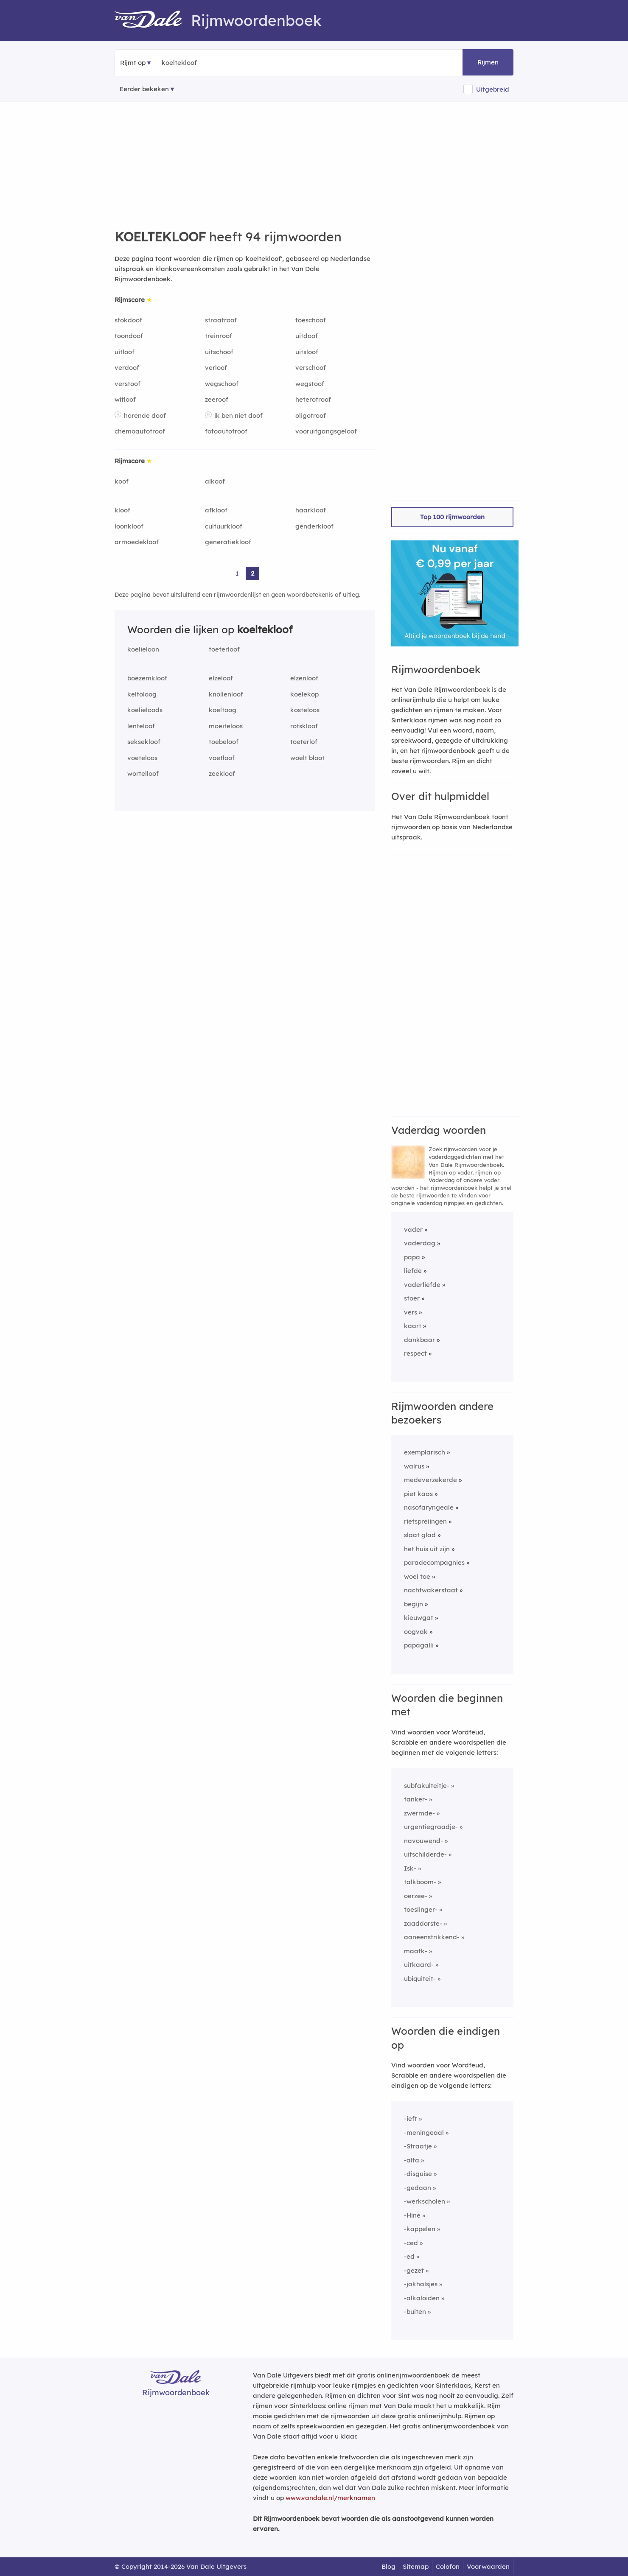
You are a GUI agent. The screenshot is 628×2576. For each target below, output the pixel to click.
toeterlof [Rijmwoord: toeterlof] (303, 742)
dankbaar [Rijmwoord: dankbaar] (419, 1340)
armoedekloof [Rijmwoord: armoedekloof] (137, 542)
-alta (411, 2160)
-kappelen (419, 2229)
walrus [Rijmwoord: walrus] (414, 1466)
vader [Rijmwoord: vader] (413, 1229)
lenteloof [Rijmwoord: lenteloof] (141, 726)
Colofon (448, 2566)
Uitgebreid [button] (492, 89)
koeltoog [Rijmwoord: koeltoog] (222, 710)
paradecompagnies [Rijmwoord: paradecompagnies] (434, 1562)
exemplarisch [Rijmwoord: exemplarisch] (424, 1452)
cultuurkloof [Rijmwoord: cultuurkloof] (223, 526)
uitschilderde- (425, 1854)
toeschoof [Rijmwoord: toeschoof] (310, 320)
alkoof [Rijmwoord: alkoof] (215, 481)
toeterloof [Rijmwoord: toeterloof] (224, 649)
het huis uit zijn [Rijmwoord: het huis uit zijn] (427, 1549)
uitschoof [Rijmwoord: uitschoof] (219, 352)
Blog (388, 2566)
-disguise (418, 2174)
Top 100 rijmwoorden (452, 517)
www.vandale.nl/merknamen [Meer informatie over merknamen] (330, 2498)
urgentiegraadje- (431, 1827)
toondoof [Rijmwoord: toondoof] (129, 336)
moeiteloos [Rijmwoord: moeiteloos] (226, 726)
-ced (411, 2243)
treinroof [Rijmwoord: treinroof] (218, 336)
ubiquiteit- (420, 1979)
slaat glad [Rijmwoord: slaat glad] (420, 1535)
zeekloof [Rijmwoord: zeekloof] (222, 773)
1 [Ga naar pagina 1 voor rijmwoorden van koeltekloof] (237, 573)
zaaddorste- (423, 1923)
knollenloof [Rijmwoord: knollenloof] (226, 694)
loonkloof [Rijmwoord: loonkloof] (129, 526)
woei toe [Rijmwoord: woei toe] (417, 1576)
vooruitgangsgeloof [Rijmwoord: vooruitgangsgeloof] (326, 431)
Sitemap (416, 2566)
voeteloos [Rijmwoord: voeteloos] (142, 758)
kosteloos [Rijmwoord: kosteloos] (305, 710)
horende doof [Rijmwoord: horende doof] (145, 415)
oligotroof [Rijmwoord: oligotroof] (310, 415)
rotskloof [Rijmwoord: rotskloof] (304, 726)
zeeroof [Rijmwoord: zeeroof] (216, 399)
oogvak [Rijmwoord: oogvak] (416, 1632)
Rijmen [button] (488, 62)
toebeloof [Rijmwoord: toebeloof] (223, 742)
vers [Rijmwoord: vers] (410, 1312)
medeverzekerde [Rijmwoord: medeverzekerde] (430, 1480)
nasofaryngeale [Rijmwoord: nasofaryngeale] (429, 1507)
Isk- (410, 1868)
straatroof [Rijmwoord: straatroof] (221, 320)
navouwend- (423, 1841)
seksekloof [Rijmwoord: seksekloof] (143, 742)
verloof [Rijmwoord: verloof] (216, 368)
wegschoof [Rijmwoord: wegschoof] (221, 384)
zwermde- (419, 1813)
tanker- (415, 1799)
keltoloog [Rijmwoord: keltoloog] (142, 694)
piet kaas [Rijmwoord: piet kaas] (418, 1494)
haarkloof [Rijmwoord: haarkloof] (310, 510)
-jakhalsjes (420, 2284)
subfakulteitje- (426, 1786)
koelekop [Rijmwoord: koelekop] (304, 694)
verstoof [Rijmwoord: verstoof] (127, 384)
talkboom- (420, 1882)
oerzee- (415, 1896)
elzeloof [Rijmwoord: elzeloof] (221, 678)
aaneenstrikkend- (432, 1937)
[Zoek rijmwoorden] (203, 63)
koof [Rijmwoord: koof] (122, 481)
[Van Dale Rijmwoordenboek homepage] (153, 20)
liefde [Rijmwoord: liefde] (413, 1271)
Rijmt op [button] (133, 63)
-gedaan (417, 2188)
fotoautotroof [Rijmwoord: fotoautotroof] (226, 431)
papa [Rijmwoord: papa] (412, 1257)
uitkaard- (419, 1965)
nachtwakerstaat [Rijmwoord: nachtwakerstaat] (431, 1590)
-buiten (415, 2311)
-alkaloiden (422, 2298)
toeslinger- (420, 1909)
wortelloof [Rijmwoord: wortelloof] (143, 773)
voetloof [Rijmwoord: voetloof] (222, 758)
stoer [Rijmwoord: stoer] (412, 1298)
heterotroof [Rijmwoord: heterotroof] (313, 399)
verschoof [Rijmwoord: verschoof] (310, 368)
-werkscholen (424, 2201)
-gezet (414, 2270)
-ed (409, 2256)
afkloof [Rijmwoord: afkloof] (216, 510)
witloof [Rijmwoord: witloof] (125, 399)
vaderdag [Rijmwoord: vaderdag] (419, 1243)
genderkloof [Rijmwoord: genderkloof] (314, 526)
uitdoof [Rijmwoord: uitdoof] (306, 336)
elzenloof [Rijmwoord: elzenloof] (304, 678)
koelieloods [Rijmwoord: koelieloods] (145, 710)
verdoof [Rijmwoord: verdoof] (127, 368)
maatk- (415, 1951)
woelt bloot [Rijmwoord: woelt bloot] (307, 758)
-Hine (412, 2215)
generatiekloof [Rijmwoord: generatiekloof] (228, 542)
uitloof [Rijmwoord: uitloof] (125, 352)
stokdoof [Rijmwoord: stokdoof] (128, 320)
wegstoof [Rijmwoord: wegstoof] (309, 384)
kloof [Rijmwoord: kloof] (122, 510)
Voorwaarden (488, 2566)
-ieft (410, 2119)
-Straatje (418, 2146)
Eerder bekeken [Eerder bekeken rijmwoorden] (144, 89)
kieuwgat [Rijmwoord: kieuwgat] (418, 1618)
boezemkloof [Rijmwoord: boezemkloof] (147, 678)
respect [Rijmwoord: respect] (415, 1353)
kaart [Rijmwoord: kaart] (412, 1326)
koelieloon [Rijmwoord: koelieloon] (143, 649)
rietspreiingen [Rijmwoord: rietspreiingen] (425, 1521)
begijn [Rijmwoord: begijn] (413, 1604)
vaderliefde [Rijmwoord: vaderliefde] (422, 1285)
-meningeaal (424, 2132)
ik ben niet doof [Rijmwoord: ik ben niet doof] (238, 415)
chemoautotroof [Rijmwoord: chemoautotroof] (140, 431)
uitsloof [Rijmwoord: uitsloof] (306, 352)
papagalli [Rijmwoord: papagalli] (419, 1645)
